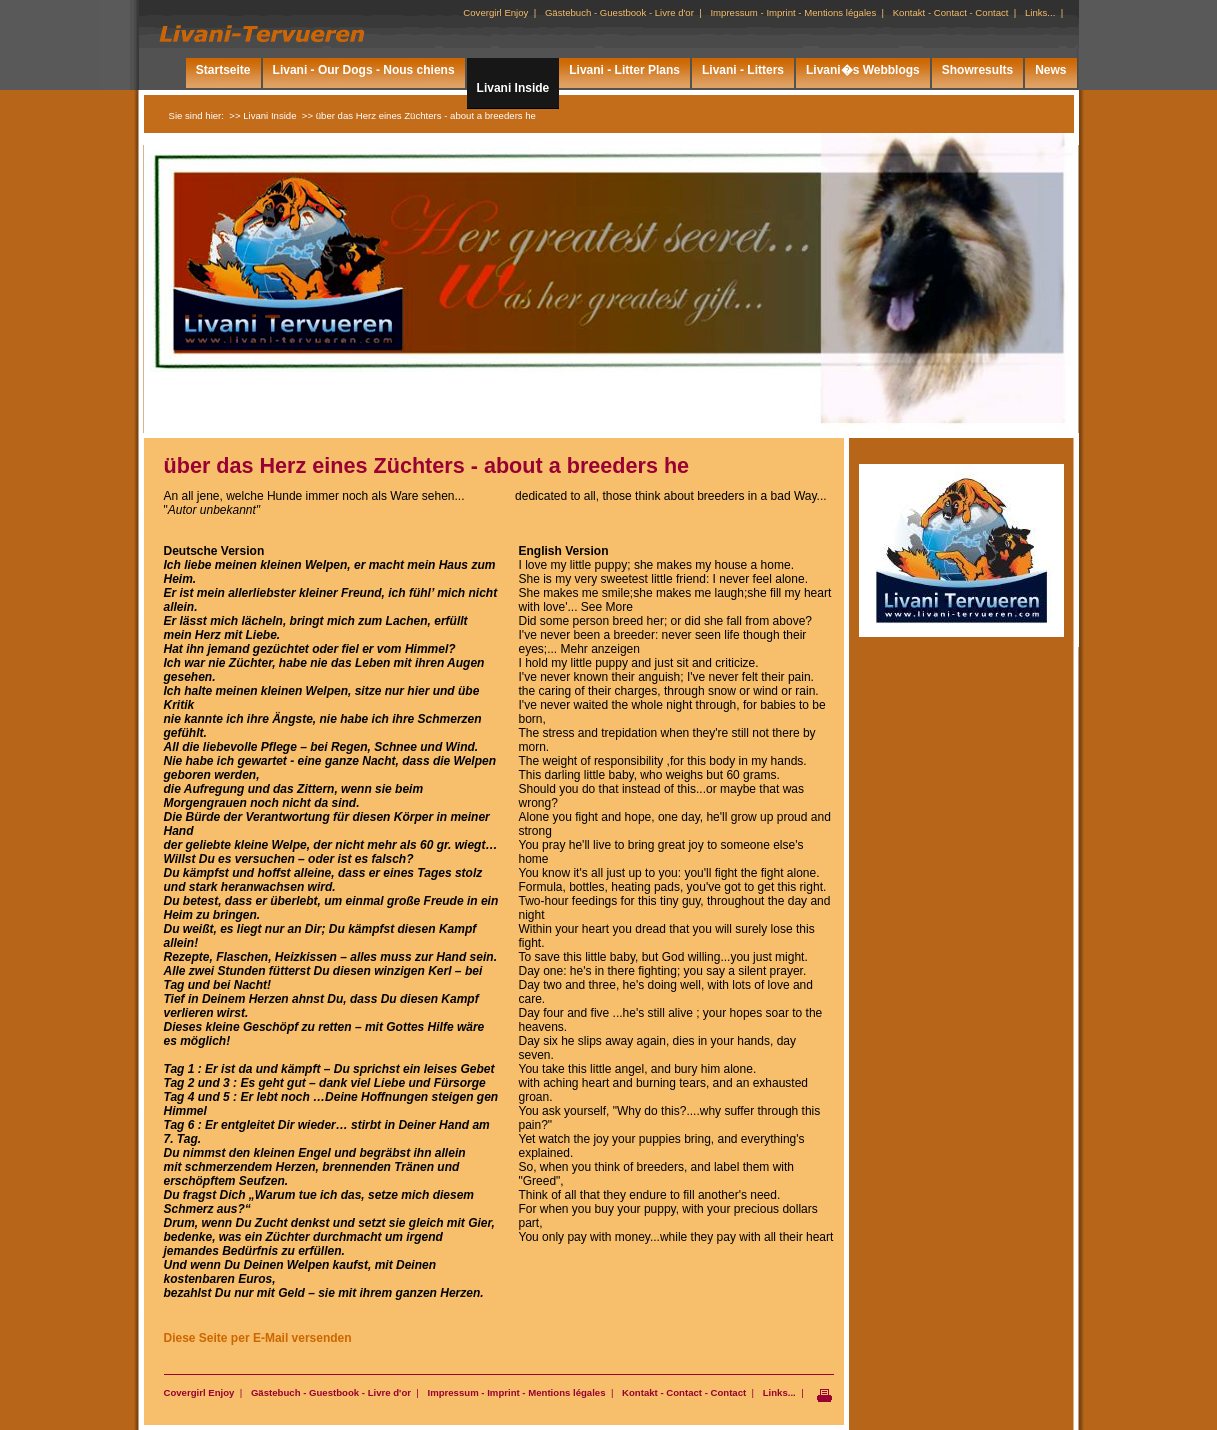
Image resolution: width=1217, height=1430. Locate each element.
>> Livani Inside (262, 115)
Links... (779, 1392)
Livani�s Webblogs (863, 70)
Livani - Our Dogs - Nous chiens (364, 70)
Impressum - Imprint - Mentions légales (516, 1392)
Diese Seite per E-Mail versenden (258, 1338)
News (1050, 70)
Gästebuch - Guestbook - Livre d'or (331, 1392)
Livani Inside (513, 88)
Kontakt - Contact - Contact (684, 1392)
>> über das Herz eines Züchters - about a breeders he (419, 115)
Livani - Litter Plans (624, 70)
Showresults (977, 70)
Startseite (223, 70)
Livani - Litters (743, 70)
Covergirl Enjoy (199, 1392)
